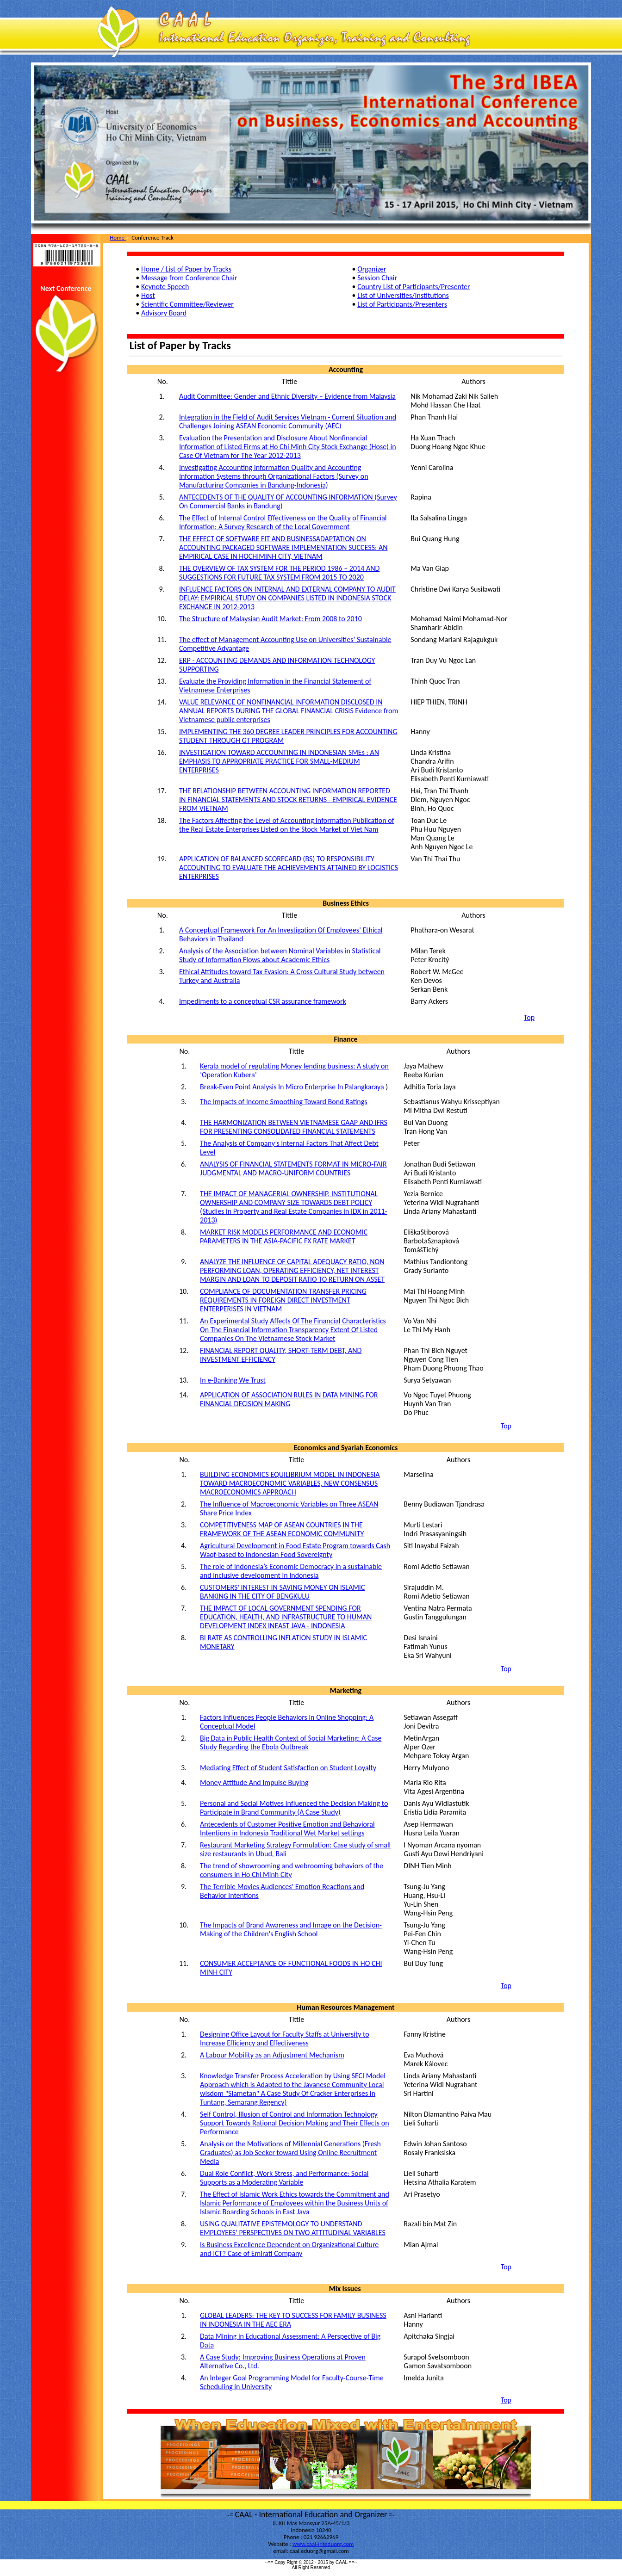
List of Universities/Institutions (403, 295)
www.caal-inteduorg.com (323, 2543)
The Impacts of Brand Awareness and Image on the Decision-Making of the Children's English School (291, 1929)
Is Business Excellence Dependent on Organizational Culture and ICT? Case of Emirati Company (289, 2249)
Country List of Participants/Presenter (413, 286)
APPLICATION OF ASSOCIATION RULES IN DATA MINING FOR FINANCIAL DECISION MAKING (289, 1399)
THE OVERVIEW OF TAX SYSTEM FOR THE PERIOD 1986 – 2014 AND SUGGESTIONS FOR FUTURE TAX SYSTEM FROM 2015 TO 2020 (279, 572)
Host (148, 295)
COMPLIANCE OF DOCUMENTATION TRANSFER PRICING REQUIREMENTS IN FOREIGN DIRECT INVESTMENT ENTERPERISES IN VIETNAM (283, 1300)
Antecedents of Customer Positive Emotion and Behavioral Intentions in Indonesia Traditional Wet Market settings (287, 1828)
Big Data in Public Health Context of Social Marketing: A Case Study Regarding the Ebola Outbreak (290, 1742)
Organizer (371, 269)
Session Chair (377, 277)
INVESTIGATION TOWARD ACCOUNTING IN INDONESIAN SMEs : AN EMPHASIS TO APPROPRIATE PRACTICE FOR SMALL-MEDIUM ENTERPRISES (279, 761)
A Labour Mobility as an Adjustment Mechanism (272, 2055)
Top (529, 1017)
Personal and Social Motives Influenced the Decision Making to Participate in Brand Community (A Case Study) (294, 1807)
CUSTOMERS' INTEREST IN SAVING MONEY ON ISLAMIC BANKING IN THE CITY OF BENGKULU (282, 1591)
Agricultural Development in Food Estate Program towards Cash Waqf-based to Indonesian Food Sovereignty (295, 1550)
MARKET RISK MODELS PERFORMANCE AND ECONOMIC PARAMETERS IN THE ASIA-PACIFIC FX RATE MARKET (283, 1236)
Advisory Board (164, 313)
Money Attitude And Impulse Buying (254, 1782)
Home (118, 237)
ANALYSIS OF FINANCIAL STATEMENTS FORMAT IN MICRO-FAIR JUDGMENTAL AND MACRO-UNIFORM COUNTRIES (293, 1168)
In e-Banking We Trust (233, 1380)
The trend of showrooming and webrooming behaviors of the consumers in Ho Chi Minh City (291, 1870)
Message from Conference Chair (189, 277)
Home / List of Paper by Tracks (186, 269)
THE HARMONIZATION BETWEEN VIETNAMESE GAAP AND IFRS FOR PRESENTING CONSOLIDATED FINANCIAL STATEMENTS (293, 1127)
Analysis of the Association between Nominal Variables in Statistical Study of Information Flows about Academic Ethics (279, 955)
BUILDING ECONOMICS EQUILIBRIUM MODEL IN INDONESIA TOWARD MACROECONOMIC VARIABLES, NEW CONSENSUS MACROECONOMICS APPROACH (289, 1483)
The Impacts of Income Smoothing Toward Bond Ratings (283, 1101)
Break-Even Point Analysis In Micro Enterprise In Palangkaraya (293, 1086)
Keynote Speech (165, 286)
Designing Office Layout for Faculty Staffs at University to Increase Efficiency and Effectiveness (284, 2038)
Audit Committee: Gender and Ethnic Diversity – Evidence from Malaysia (287, 396)
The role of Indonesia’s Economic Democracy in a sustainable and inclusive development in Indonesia (291, 1571)
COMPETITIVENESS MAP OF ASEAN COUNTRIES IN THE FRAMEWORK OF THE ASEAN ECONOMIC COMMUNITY (282, 1529)
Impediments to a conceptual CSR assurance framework (262, 1001)
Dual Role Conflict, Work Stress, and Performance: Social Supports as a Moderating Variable (284, 2178)
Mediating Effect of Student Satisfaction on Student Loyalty (288, 1767)
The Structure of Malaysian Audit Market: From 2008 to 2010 (270, 618)
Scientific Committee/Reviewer (187, 304)
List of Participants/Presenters (402, 304)
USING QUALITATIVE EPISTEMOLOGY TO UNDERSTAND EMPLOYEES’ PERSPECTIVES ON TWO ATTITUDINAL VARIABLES (293, 2228)
